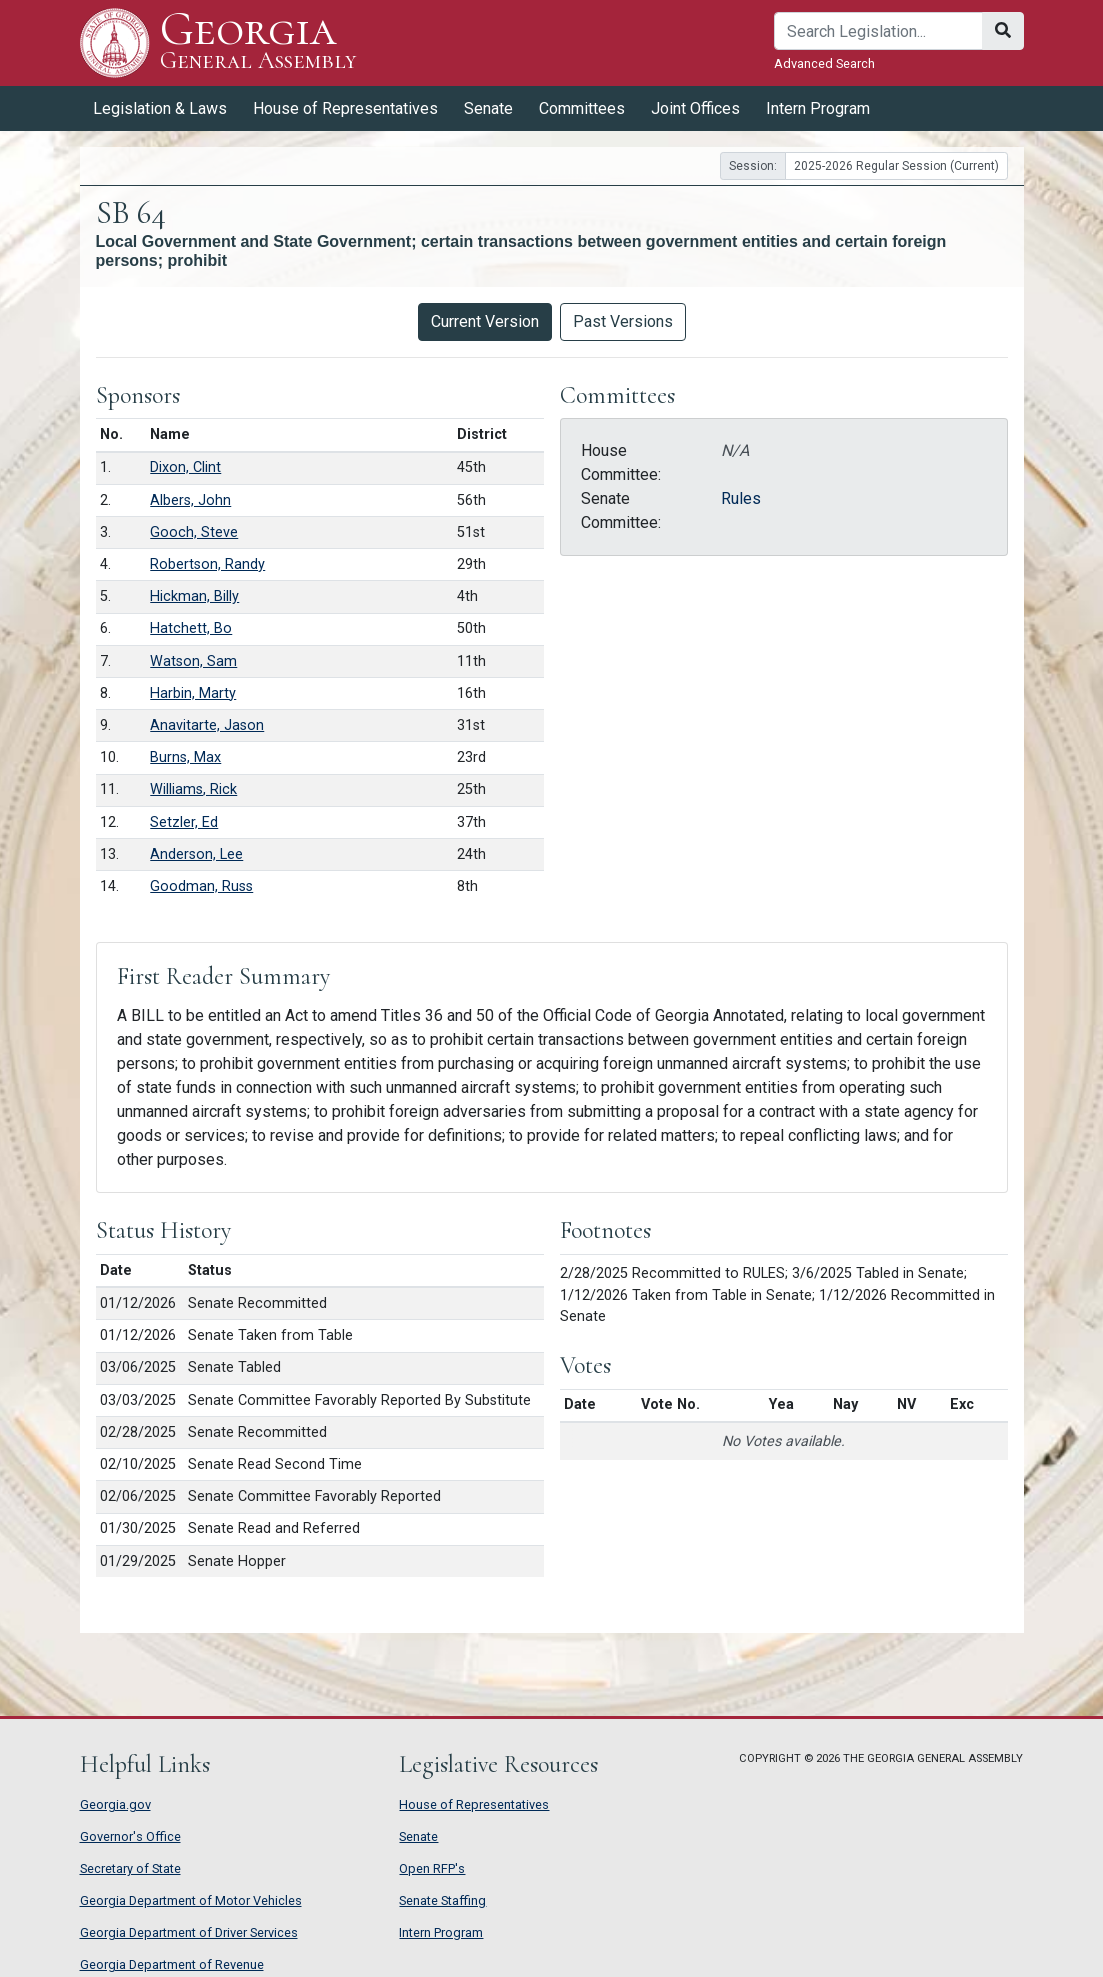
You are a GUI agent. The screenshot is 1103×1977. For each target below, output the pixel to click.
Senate (488, 108)
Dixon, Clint (185, 467)
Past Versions (623, 321)
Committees (582, 108)
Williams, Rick (193, 789)
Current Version (485, 321)
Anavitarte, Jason (207, 725)
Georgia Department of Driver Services (189, 1932)
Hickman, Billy (194, 596)
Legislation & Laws (160, 108)
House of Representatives (345, 108)
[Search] (878, 31)
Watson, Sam (193, 661)
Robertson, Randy (207, 564)
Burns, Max (185, 757)
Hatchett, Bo (191, 628)
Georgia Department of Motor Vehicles (191, 1900)
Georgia (258, 42)
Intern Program (818, 108)
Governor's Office (130, 1836)
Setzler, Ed (184, 822)
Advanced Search (824, 63)
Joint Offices (695, 108)
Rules (741, 498)
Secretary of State (130, 1868)
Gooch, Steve (194, 532)
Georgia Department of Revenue (172, 1964)
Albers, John (190, 500)
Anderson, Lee (196, 854)
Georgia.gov (115, 1804)
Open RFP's (432, 1868)
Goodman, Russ (201, 886)
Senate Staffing (442, 1900)
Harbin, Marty (193, 693)
